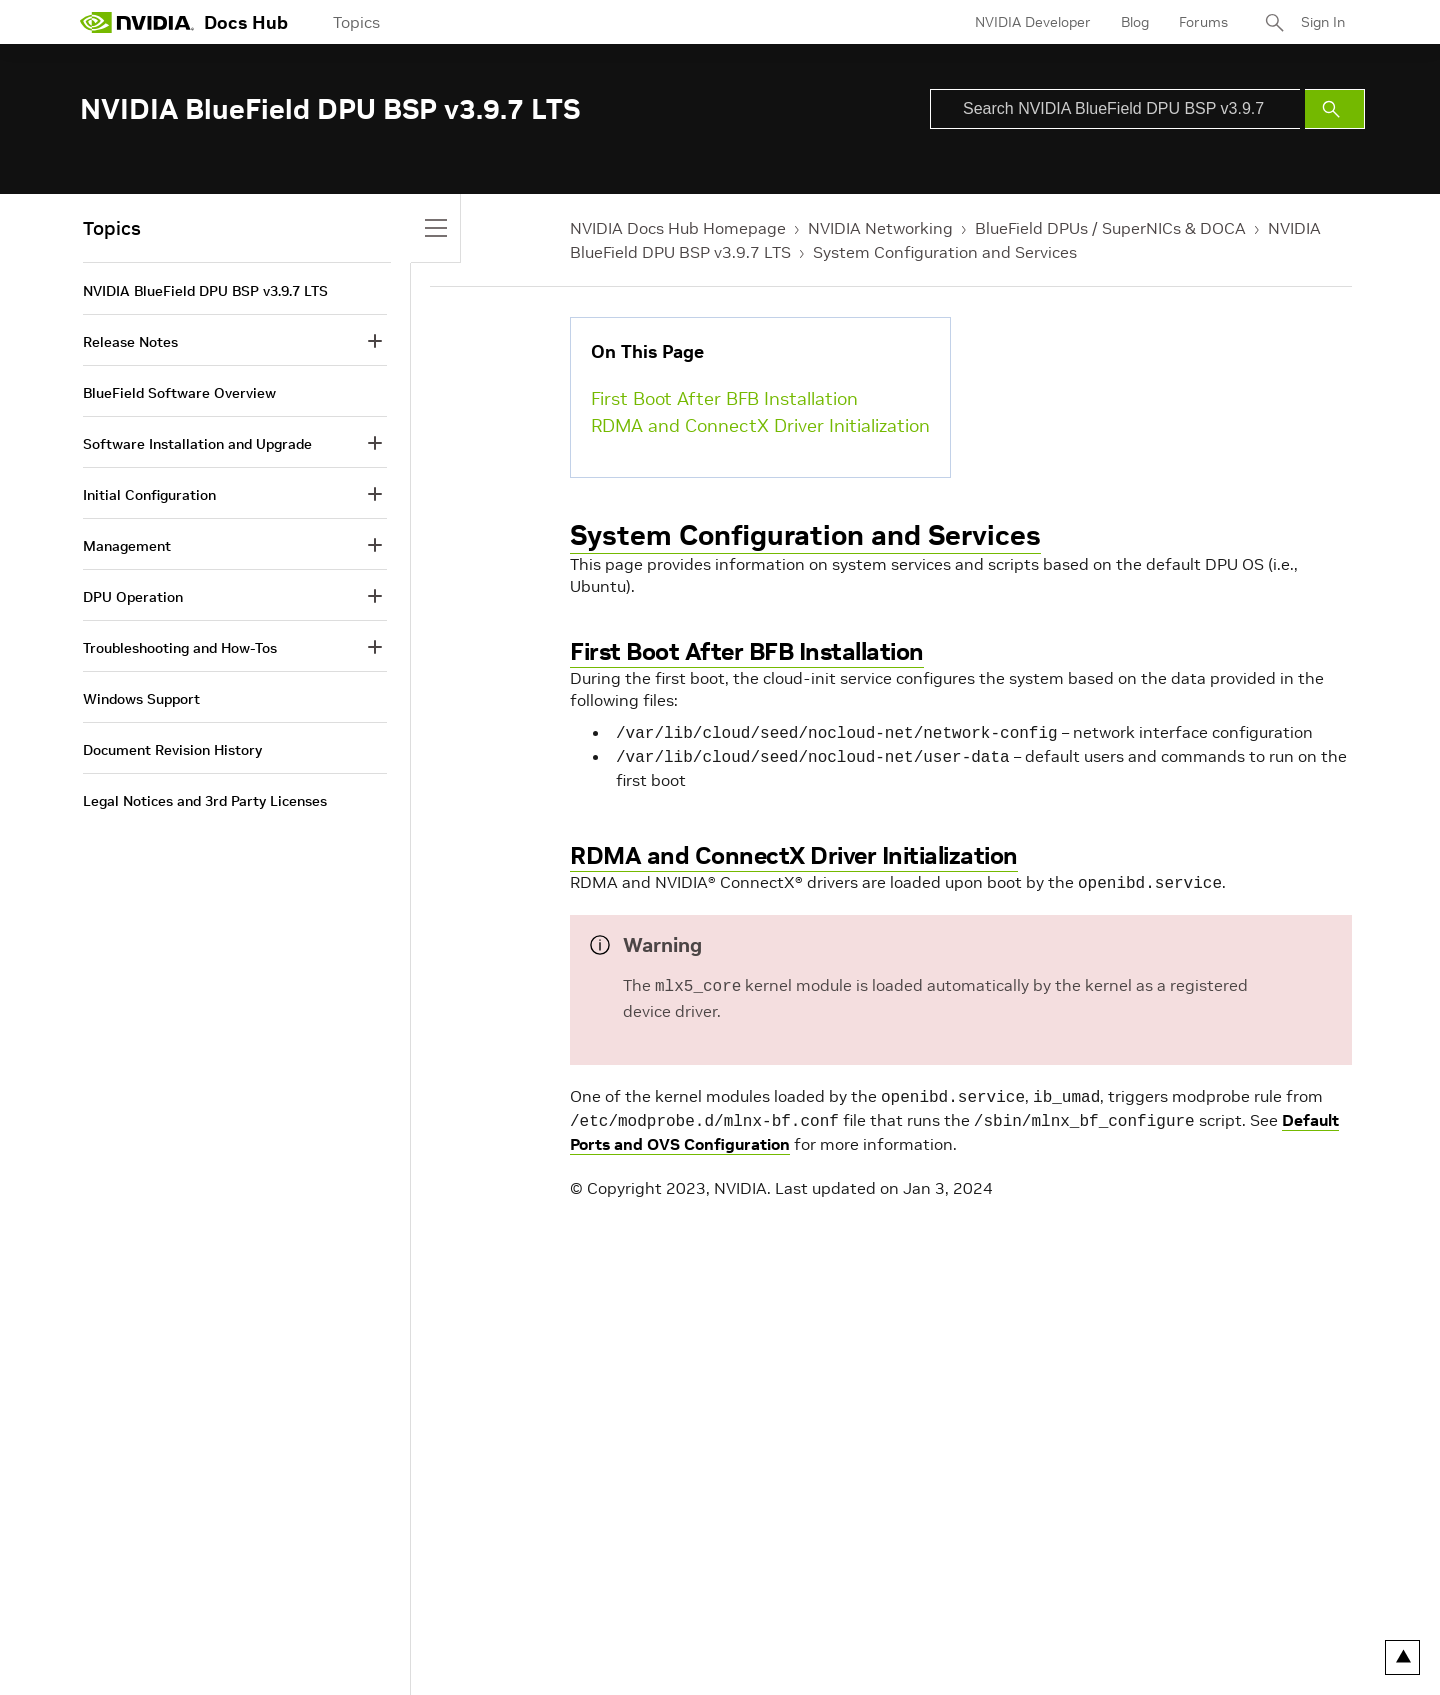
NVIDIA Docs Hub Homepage (678, 228)
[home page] (137, 22)
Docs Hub (246, 22)
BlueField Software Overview (179, 393)
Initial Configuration (149, 495)
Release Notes (130, 342)
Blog (1135, 22)
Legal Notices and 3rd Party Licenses (205, 801)
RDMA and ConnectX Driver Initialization (760, 425)
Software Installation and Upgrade (197, 444)
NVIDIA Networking (880, 228)
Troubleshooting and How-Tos (180, 648)
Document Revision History (172, 750)
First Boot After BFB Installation (724, 398)
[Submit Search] (1335, 109)
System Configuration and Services (945, 252)
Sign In (1323, 22)
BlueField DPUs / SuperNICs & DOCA (1110, 228)
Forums (1203, 22)
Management (127, 546)
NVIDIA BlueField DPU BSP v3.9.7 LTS (205, 291)
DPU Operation (133, 597)
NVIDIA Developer (1033, 22)
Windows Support (141, 699)
